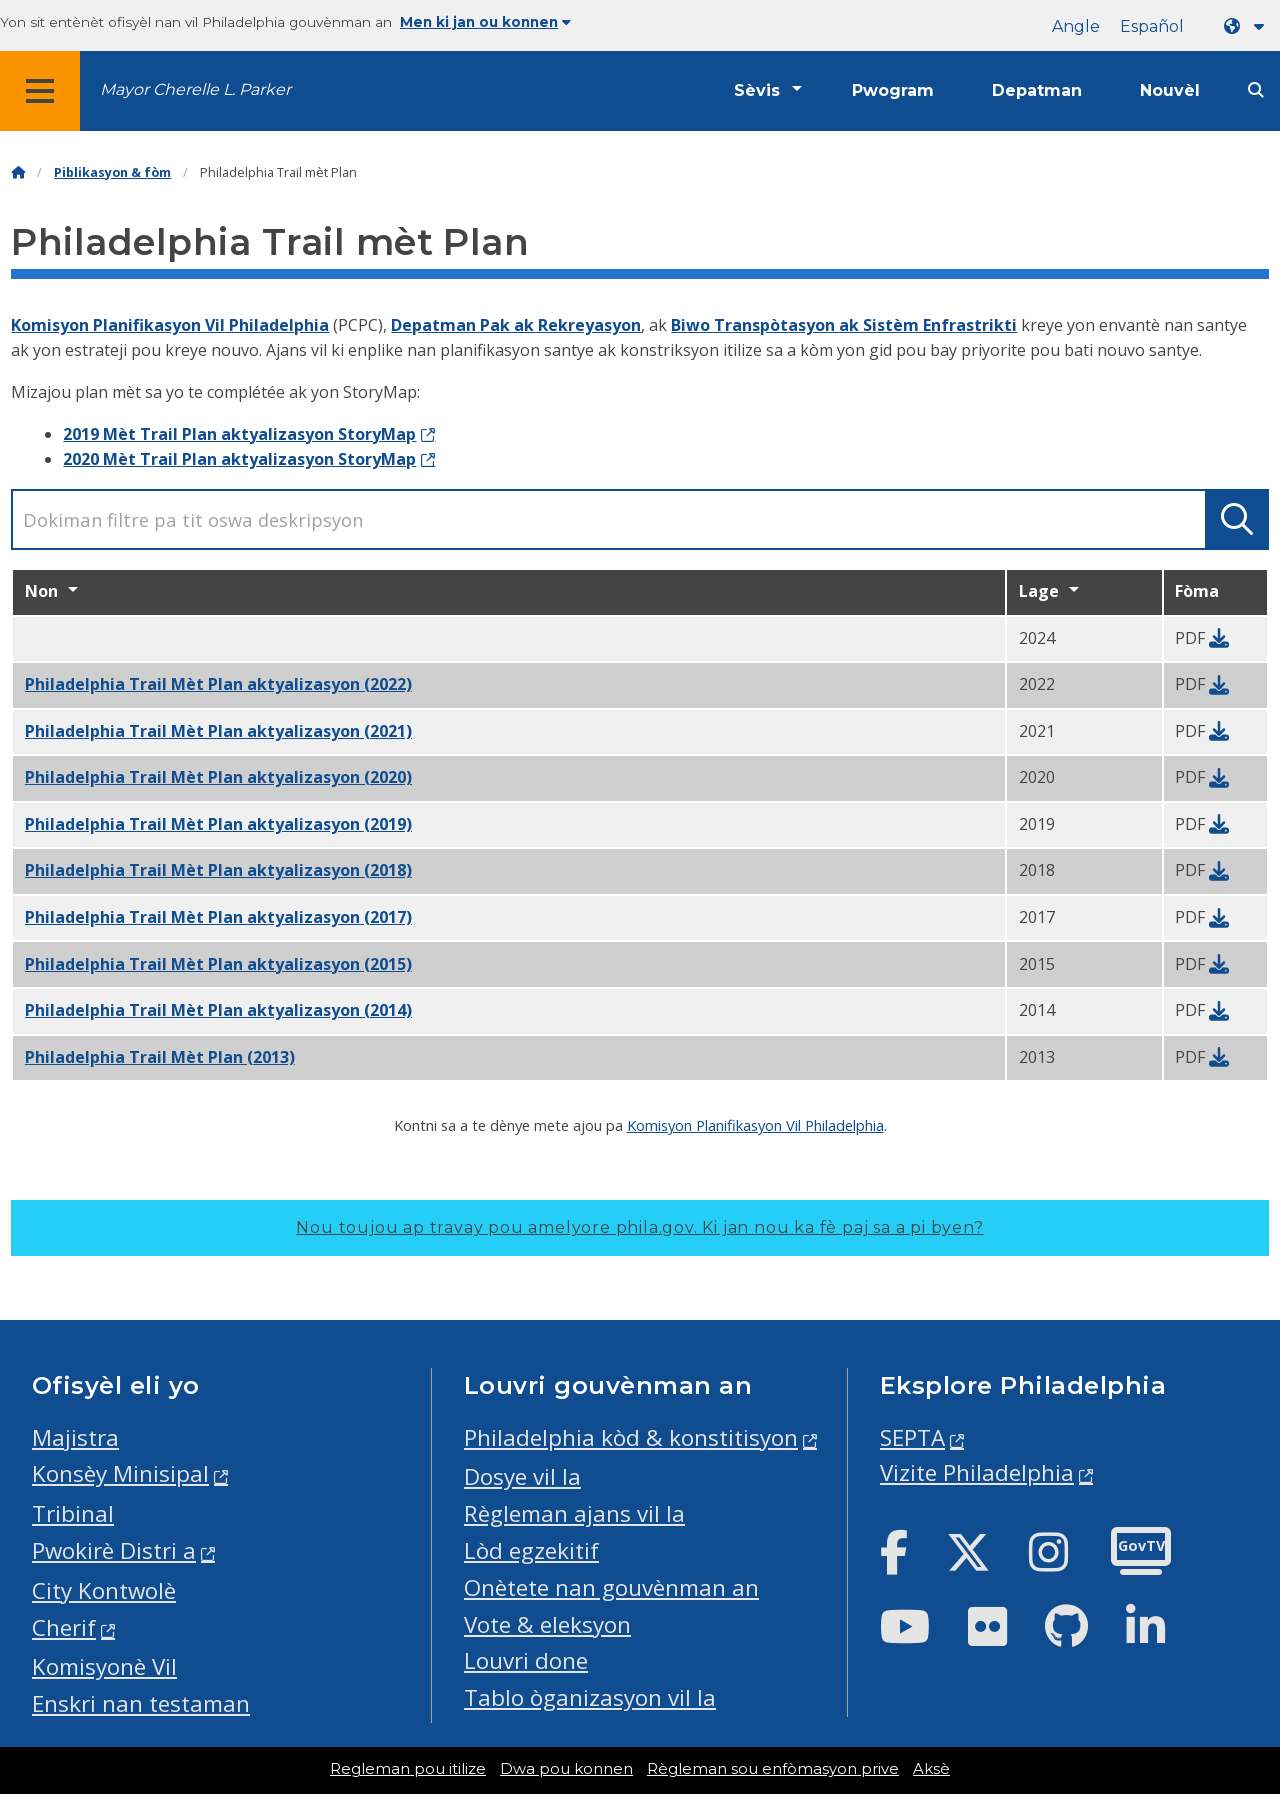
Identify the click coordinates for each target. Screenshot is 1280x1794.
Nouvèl (1170, 90)
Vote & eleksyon (547, 1624)
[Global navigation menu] (40, 91)
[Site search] (1256, 90)
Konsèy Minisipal (120, 1473)
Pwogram (893, 90)
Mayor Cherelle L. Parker (195, 89)
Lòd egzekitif (531, 1550)
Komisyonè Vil (104, 1666)
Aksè (931, 1769)
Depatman (1037, 90)
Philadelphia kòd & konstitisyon (631, 1437)
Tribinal (73, 1513)
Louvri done (526, 1660)
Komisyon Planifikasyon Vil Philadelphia (170, 325)
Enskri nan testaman (141, 1703)
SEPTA (912, 1437)
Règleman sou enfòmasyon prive (773, 1769)
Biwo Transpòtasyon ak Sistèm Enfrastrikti (844, 325)
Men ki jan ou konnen (485, 22)
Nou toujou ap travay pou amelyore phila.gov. (639, 1227)
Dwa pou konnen (566, 1769)
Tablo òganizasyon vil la (590, 1697)
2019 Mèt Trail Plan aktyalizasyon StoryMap (239, 434)
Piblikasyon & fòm (112, 172)
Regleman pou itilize (408, 1769)
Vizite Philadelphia (977, 1472)
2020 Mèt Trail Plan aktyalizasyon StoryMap (239, 459)
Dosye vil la (522, 1476)
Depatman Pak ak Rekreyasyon (516, 325)
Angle (1076, 26)
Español (1152, 26)
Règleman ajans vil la (574, 1513)
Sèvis (757, 90)
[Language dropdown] (1248, 26)
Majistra (75, 1437)
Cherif (64, 1627)
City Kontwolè (104, 1590)
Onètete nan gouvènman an (611, 1587)
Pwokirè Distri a (114, 1550)
